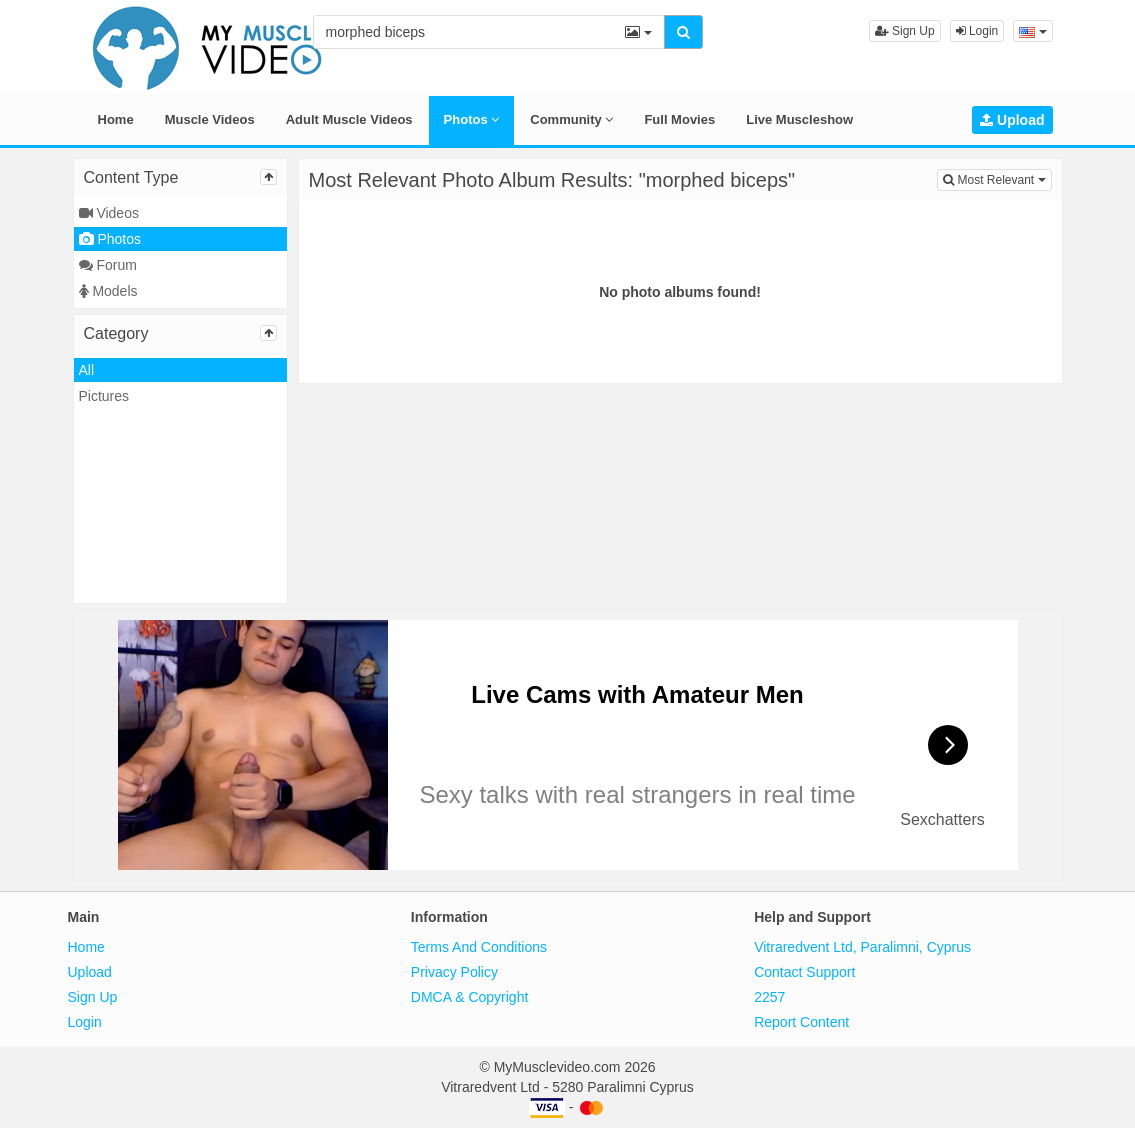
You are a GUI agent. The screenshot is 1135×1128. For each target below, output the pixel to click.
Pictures (104, 396)
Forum (108, 265)
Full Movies (679, 119)
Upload (1012, 120)
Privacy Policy (454, 972)
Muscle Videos (210, 119)
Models (108, 291)
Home (116, 119)
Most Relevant (997, 178)
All (87, 370)
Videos (109, 213)
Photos (472, 119)
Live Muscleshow (799, 119)
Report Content (801, 1022)
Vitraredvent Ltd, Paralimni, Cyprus (862, 947)
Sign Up (905, 31)
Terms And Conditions (479, 947)
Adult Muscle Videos (349, 119)
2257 (769, 997)
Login (977, 31)
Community (571, 119)
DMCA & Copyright (469, 997)
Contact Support (804, 972)
